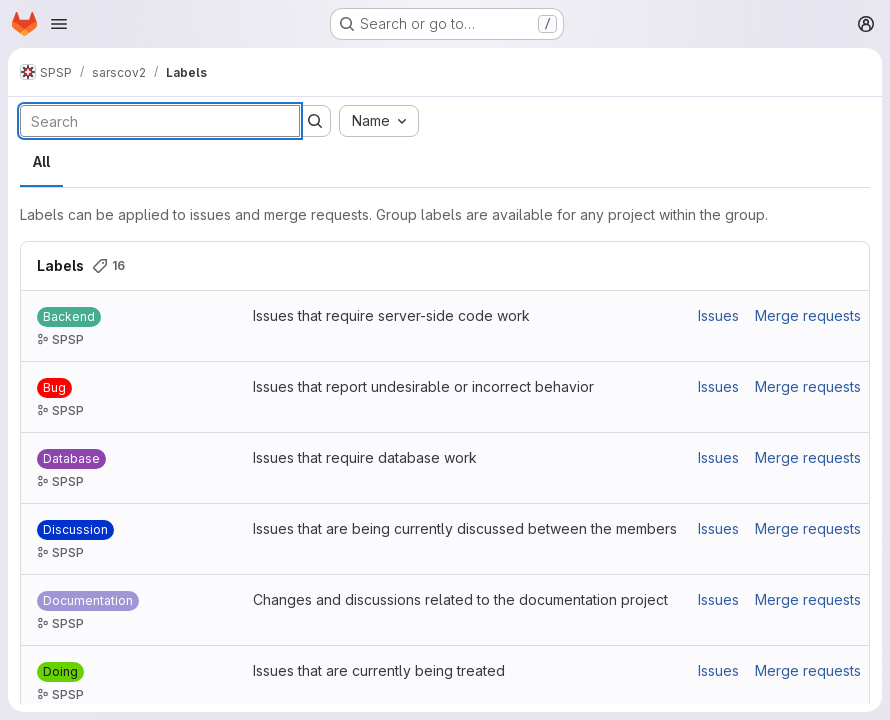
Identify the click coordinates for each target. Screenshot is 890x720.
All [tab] (41, 161)
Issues (718, 315)
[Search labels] (160, 121)
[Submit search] (315, 121)
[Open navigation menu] (59, 24)
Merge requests (808, 315)
